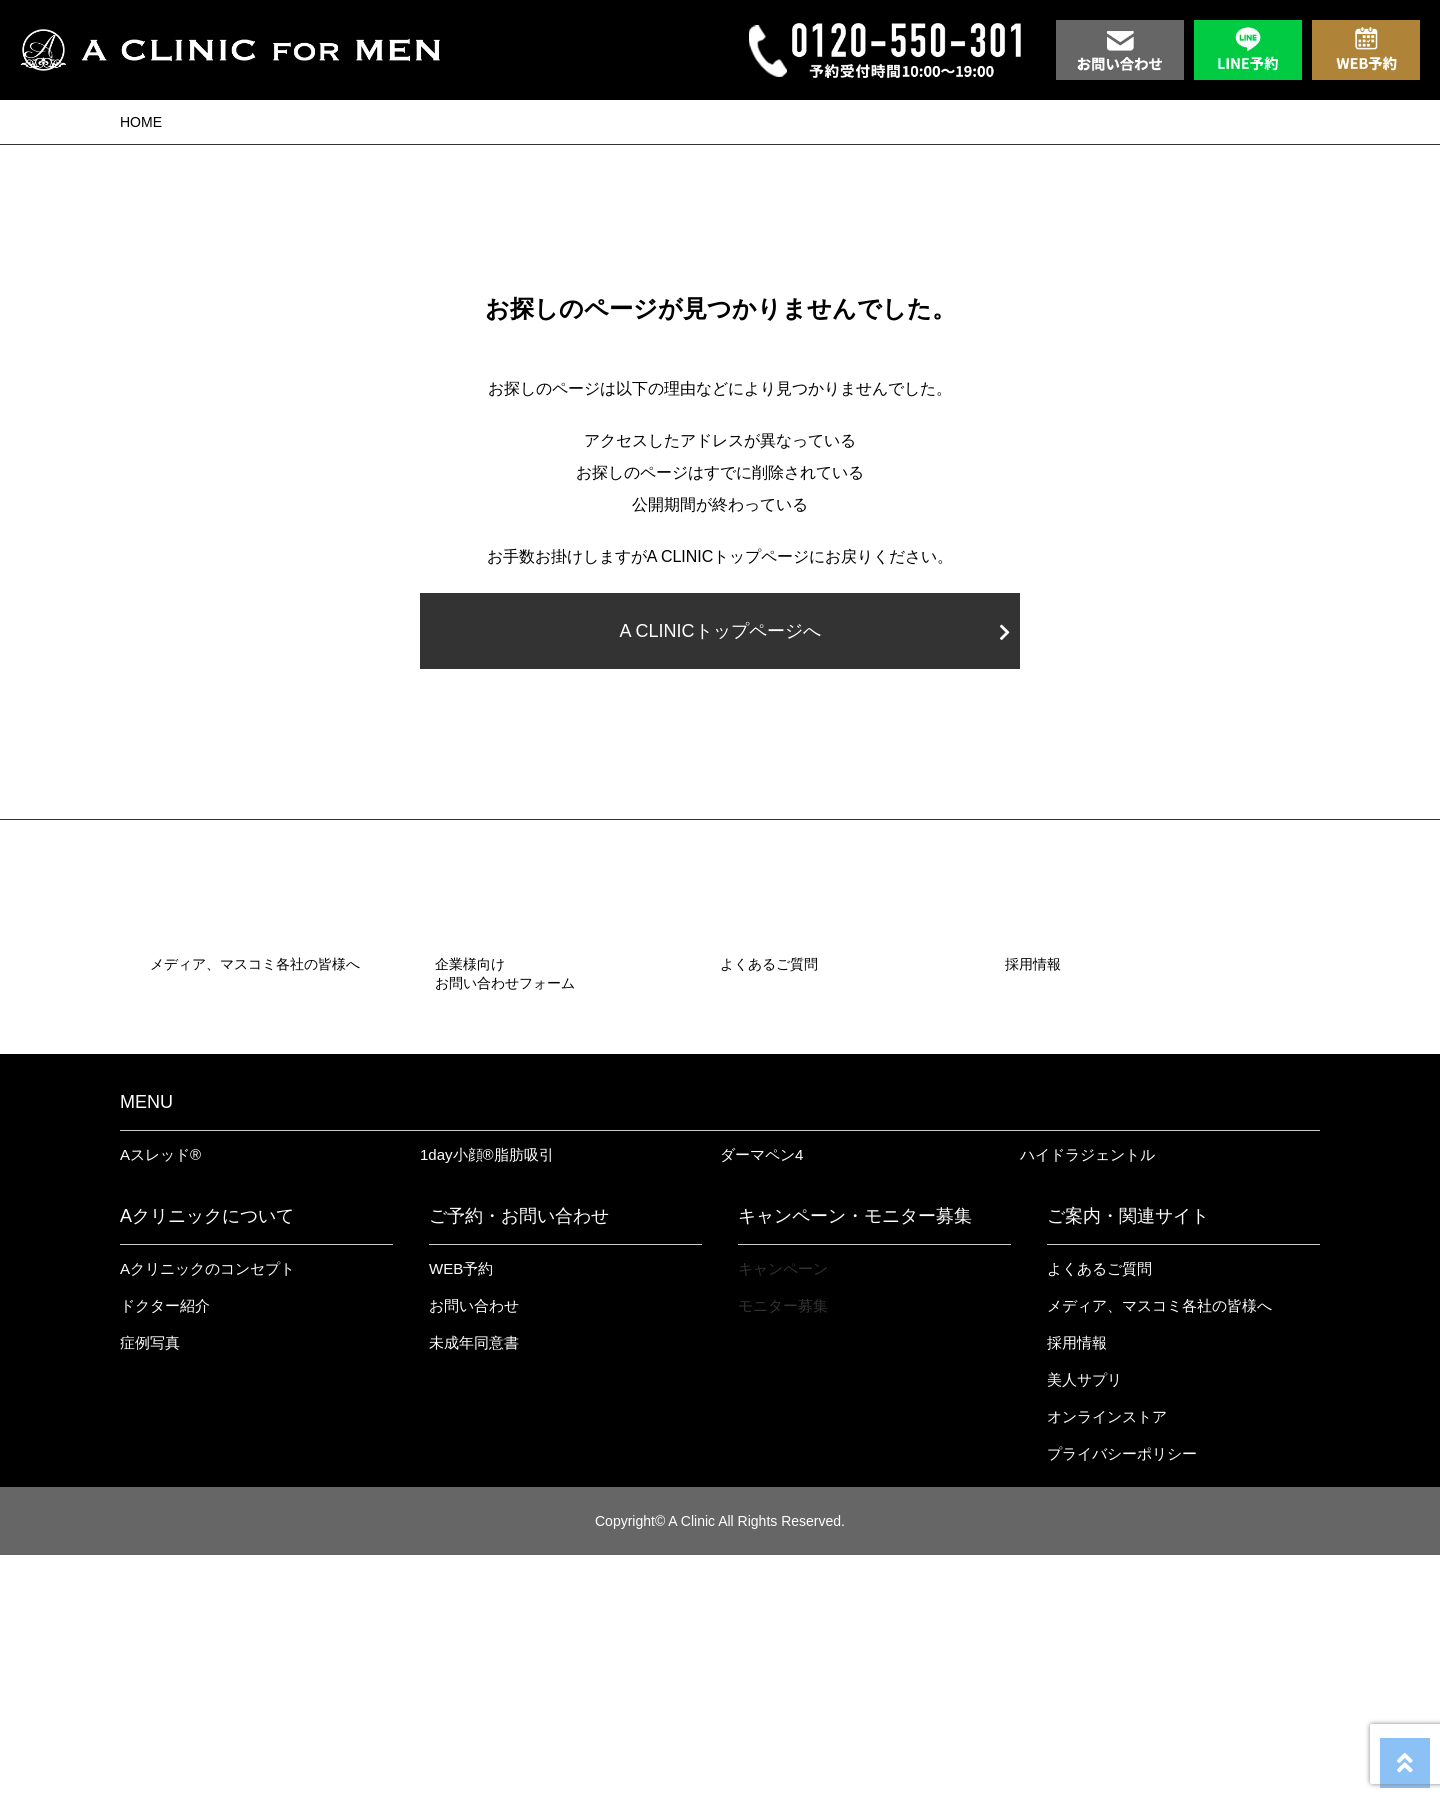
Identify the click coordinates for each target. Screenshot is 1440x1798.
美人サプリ (1084, 1622)
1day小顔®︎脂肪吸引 (487, 1397)
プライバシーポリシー (1122, 1696)
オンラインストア (1107, 1659)
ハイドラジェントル (1087, 1397)
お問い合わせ (474, 1548)
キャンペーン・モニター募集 (855, 1459)
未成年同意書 (474, 1585)
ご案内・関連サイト (1128, 1459)
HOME (141, 122)
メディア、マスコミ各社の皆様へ (1159, 1548)
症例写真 (150, 1585)
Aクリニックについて (207, 1459)
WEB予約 (461, 1511)
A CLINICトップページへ (814, 631)
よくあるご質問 (1099, 1511)
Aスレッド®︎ (160, 1397)
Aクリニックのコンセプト (207, 1511)
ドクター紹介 (165, 1548)
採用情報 (1077, 1585)
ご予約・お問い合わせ (519, 1459)
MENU (146, 1345)
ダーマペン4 (761, 1397)
